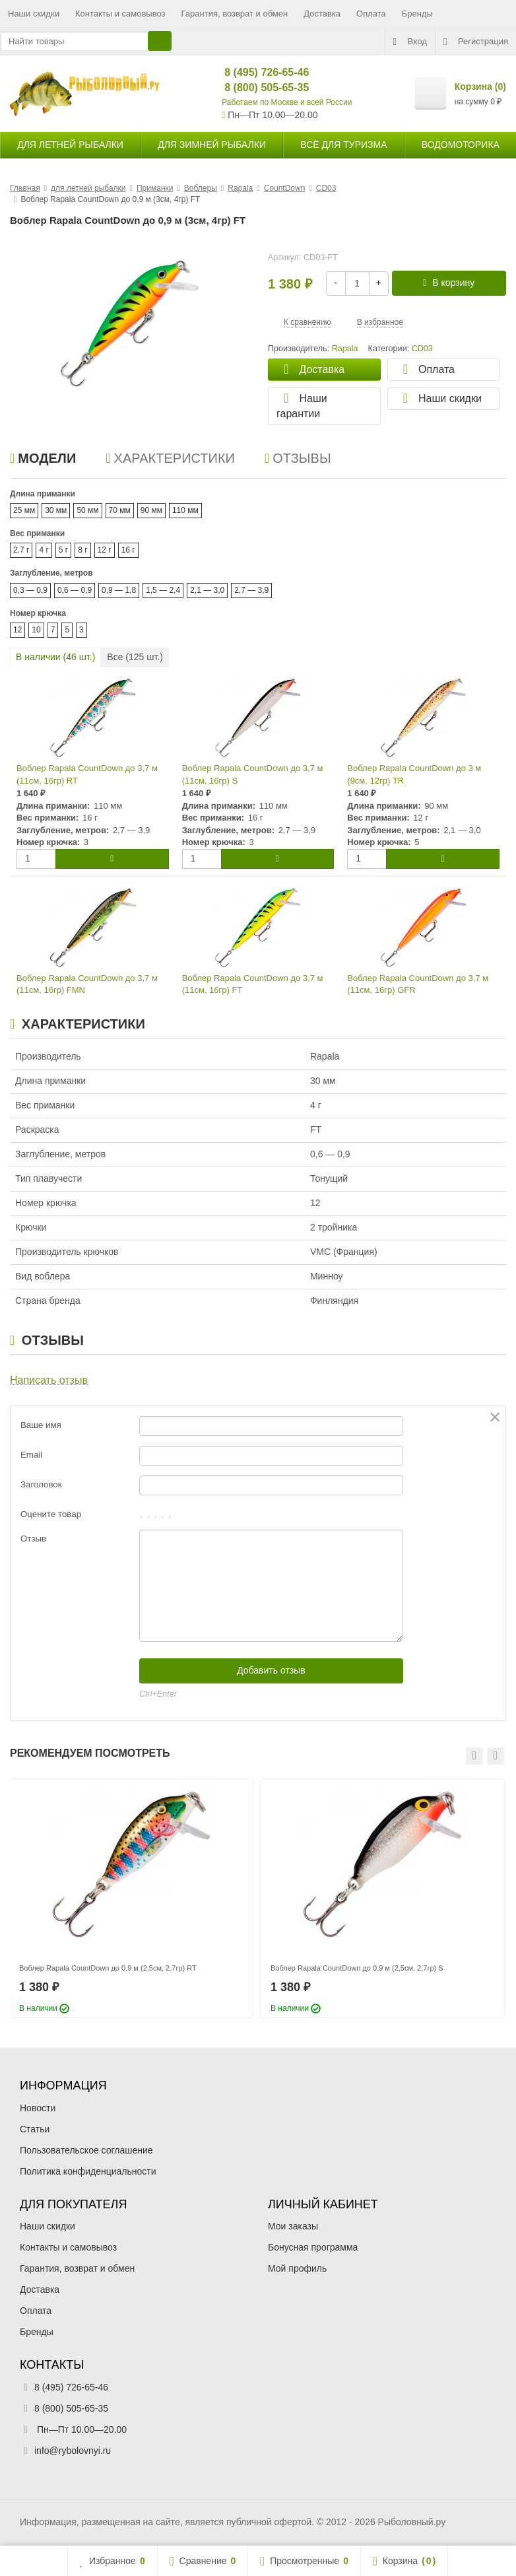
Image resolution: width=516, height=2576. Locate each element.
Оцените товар (50, 1514)
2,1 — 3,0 (207, 590)
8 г (82, 550)
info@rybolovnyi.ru (72, 2450)
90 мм (151, 510)
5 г (63, 550)
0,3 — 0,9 (30, 590)
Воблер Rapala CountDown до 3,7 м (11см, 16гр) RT (87, 774)
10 (36, 629)
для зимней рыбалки (212, 144)
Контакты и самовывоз (120, 13)
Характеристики (170, 458)
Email (31, 1455)
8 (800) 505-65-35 (255, 87)
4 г (43, 550)
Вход (410, 41)
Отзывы (298, 458)
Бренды (417, 13)
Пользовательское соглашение (86, 2150)
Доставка (322, 13)
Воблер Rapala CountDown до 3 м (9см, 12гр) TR (414, 774)
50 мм (87, 510)
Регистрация (475, 41)
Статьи (34, 2129)
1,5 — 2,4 (163, 590)
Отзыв (33, 1538)
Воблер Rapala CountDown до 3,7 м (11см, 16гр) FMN (87, 984)
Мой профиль (297, 2268)
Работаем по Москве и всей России (287, 102)
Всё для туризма (343, 144)
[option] (131, 1898)
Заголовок (41, 1484)
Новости (37, 2108)
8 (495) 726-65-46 (255, 72)
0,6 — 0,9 (74, 590)
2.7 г (21, 550)
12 (17, 629)
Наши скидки (33, 13)
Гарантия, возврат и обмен (234, 13)
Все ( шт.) (135, 657)
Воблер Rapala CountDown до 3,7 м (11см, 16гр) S (252, 774)
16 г (128, 550)
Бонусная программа (313, 2247)
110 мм (185, 510)
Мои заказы (293, 2226)
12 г (105, 550)
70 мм (120, 510)
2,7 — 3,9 (251, 590)
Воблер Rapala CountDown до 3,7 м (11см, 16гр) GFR (417, 984)
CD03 (422, 348)
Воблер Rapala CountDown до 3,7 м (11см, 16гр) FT (252, 984)
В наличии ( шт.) (55, 657)
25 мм (24, 510)
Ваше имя (40, 1425)
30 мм (56, 510)
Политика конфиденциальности (88, 2171)
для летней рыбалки (70, 144)
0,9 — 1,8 (119, 590)
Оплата (371, 13)
